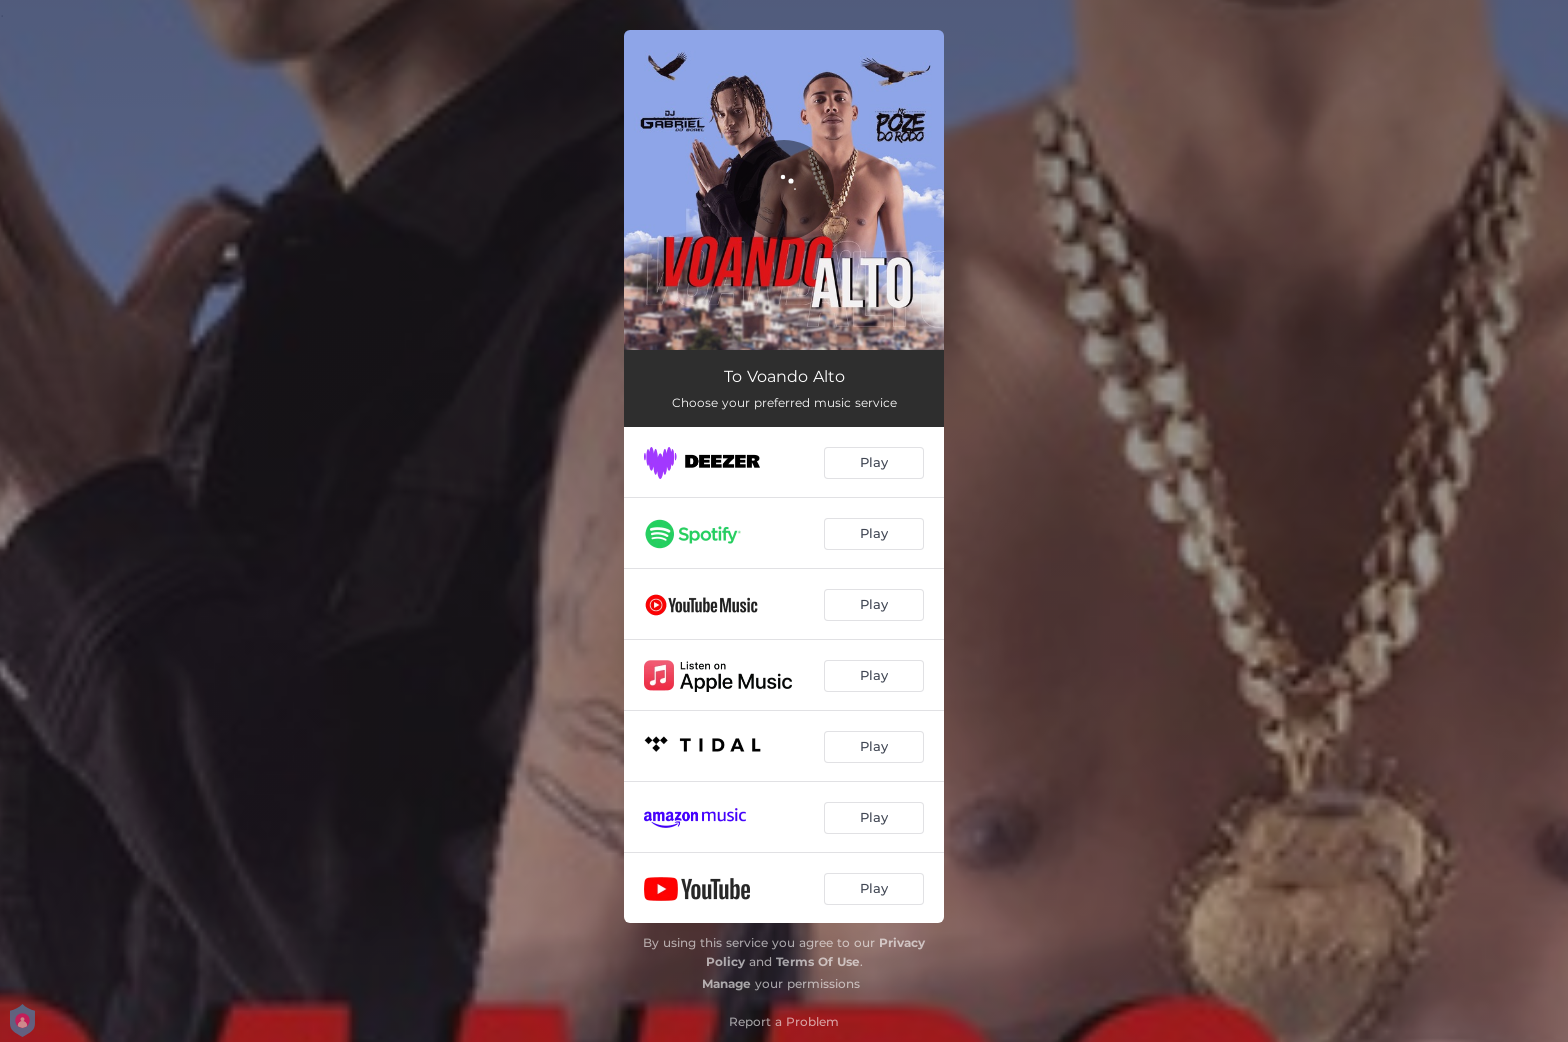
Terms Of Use (818, 961)
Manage (726, 983)
